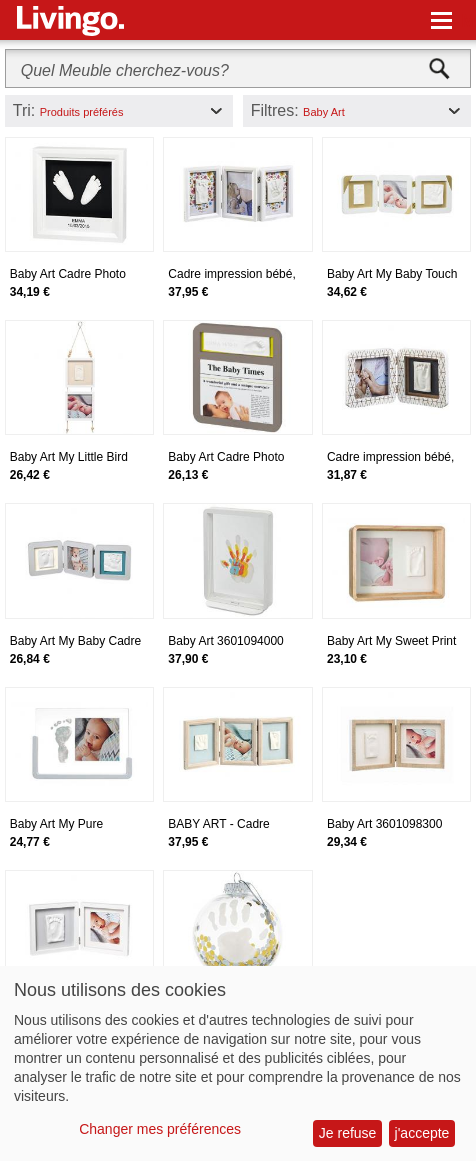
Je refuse (348, 1133)
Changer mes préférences (160, 1129)
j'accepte (422, 1133)
